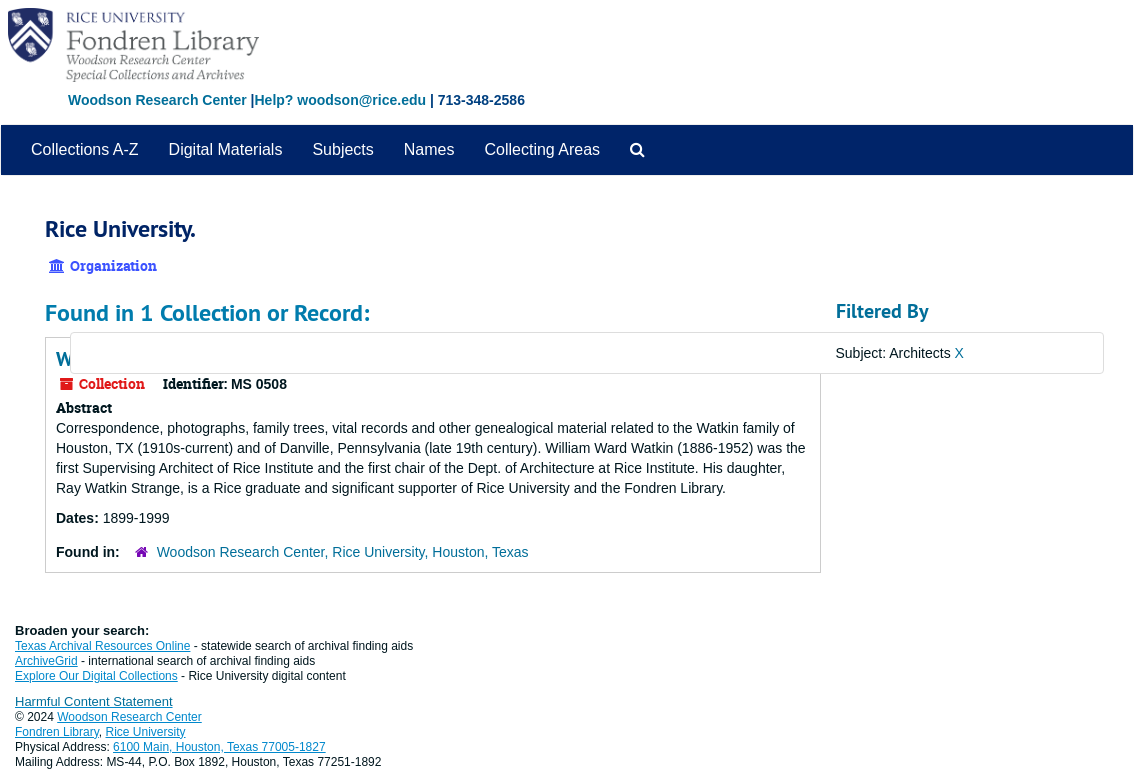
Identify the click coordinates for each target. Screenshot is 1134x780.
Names (429, 149)
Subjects (342, 149)
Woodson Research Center (157, 100)
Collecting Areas (542, 149)
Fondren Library (57, 732)
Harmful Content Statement (94, 701)
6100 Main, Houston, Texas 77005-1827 (219, 747)
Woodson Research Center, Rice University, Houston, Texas (343, 552)
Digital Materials (226, 149)
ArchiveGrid (46, 661)
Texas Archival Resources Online (102, 646)
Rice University (146, 732)
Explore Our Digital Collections (96, 676)
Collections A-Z (85, 149)
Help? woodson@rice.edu (340, 100)
